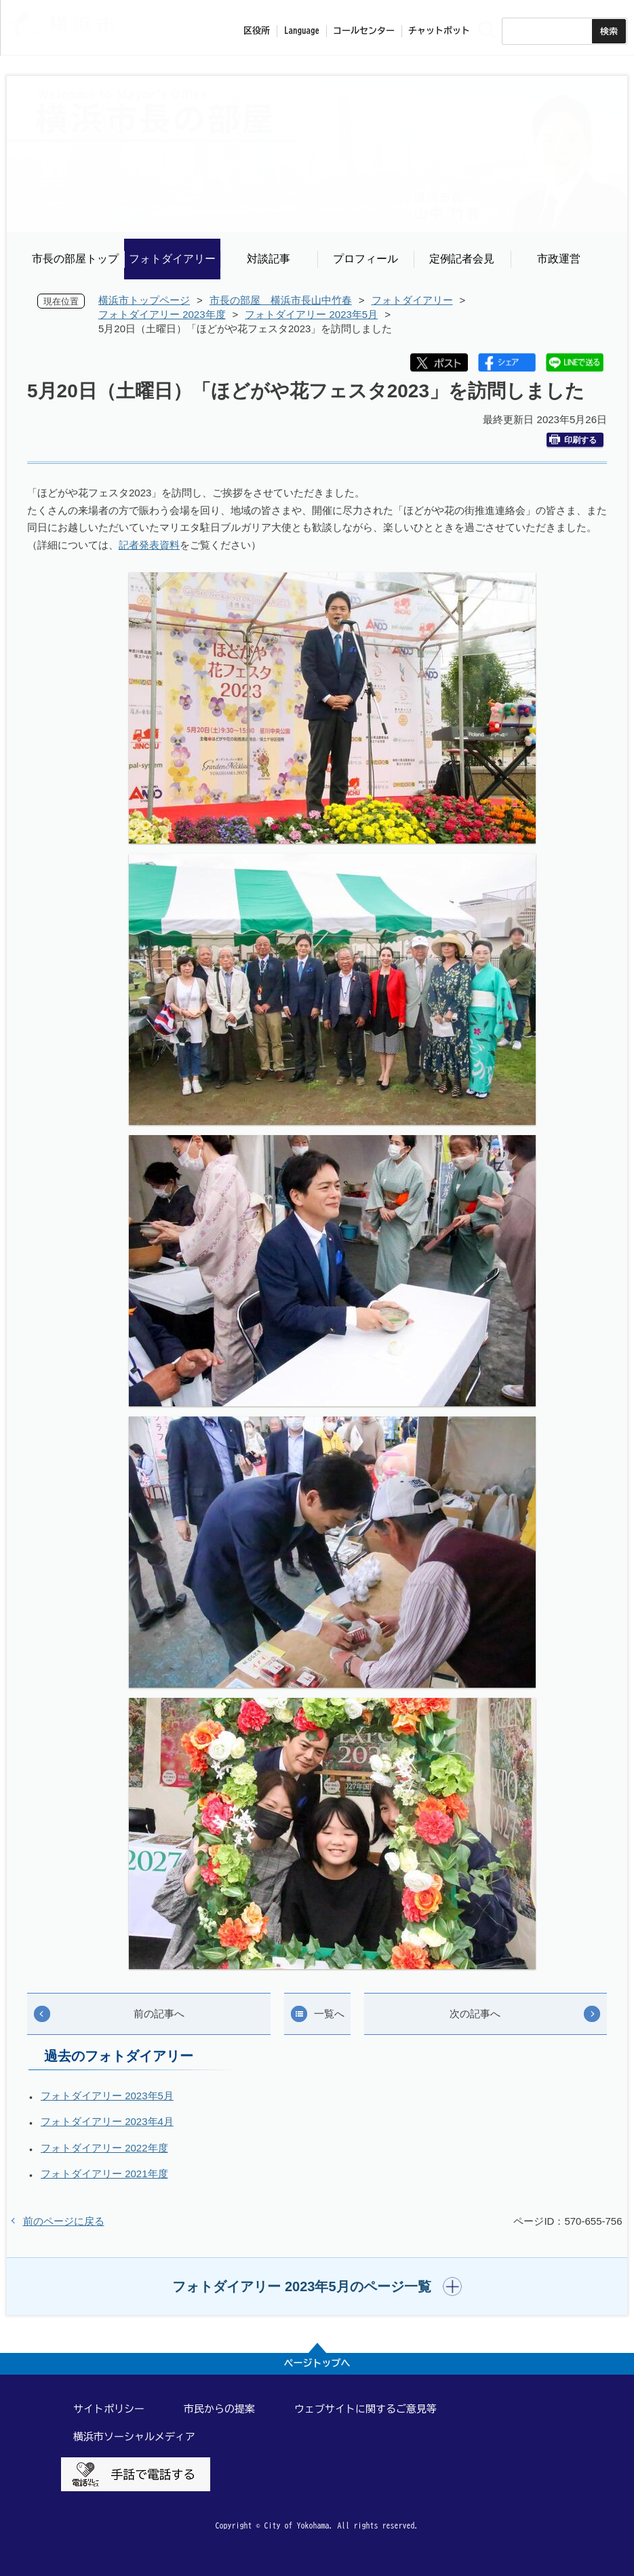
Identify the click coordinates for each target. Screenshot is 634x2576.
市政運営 (558, 258)
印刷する (573, 440)
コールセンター (364, 30)
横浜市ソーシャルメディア (134, 2437)
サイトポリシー (108, 2409)
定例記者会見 (461, 258)
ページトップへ (317, 2363)
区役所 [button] (256, 30)
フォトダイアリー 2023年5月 (311, 314)
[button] (316, 2286)
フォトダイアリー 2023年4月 (107, 2121)
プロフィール (365, 258)
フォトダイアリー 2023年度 (162, 314)
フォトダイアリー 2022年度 (104, 2148)
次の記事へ (475, 2013)
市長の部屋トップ (75, 258)
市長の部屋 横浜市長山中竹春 (281, 300)
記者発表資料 (149, 545)
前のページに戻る (63, 2221)
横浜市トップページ (144, 300)
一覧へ (329, 2013)
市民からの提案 (219, 2409)
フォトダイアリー (172, 258)
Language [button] (301, 30)
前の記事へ (159, 2013)
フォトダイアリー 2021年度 (104, 2173)
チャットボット (439, 30)
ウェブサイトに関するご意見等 (365, 2409)
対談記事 (268, 258)
